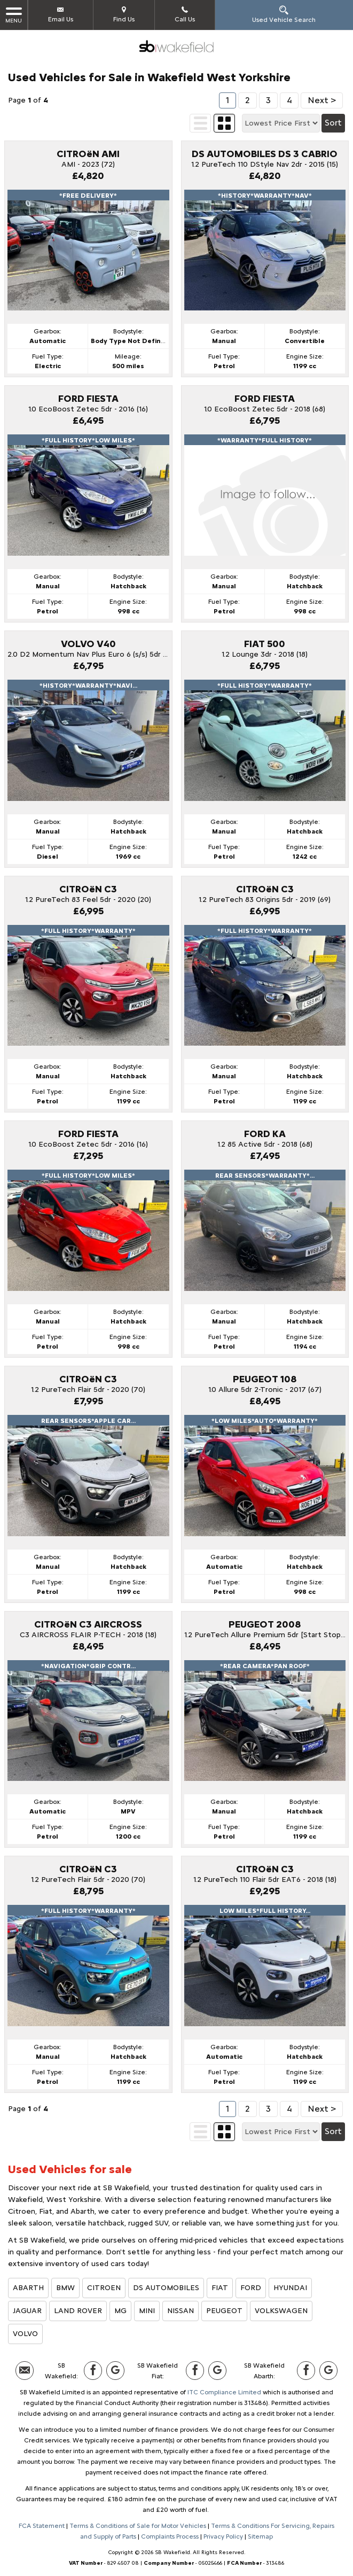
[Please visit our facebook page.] (93, 2370)
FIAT (219, 2287)
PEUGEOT (224, 2310)
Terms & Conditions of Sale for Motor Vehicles (137, 2526)
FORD (250, 2287)
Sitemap (260, 2536)
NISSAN (180, 2310)
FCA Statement (42, 2526)
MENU (13, 14)
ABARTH (28, 2287)
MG (120, 2310)
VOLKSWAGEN (281, 2310)
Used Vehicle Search (284, 14)
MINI (147, 2310)
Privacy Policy (223, 2536)
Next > (322, 100)
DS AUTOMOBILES (166, 2287)
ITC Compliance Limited (224, 2392)
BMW (65, 2287)
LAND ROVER (78, 2310)
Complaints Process (170, 2536)
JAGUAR (27, 2310)
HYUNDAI (290, 2287)
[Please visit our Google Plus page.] (115, 2370)
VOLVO (25, 2333)
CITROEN (104, 2287)
